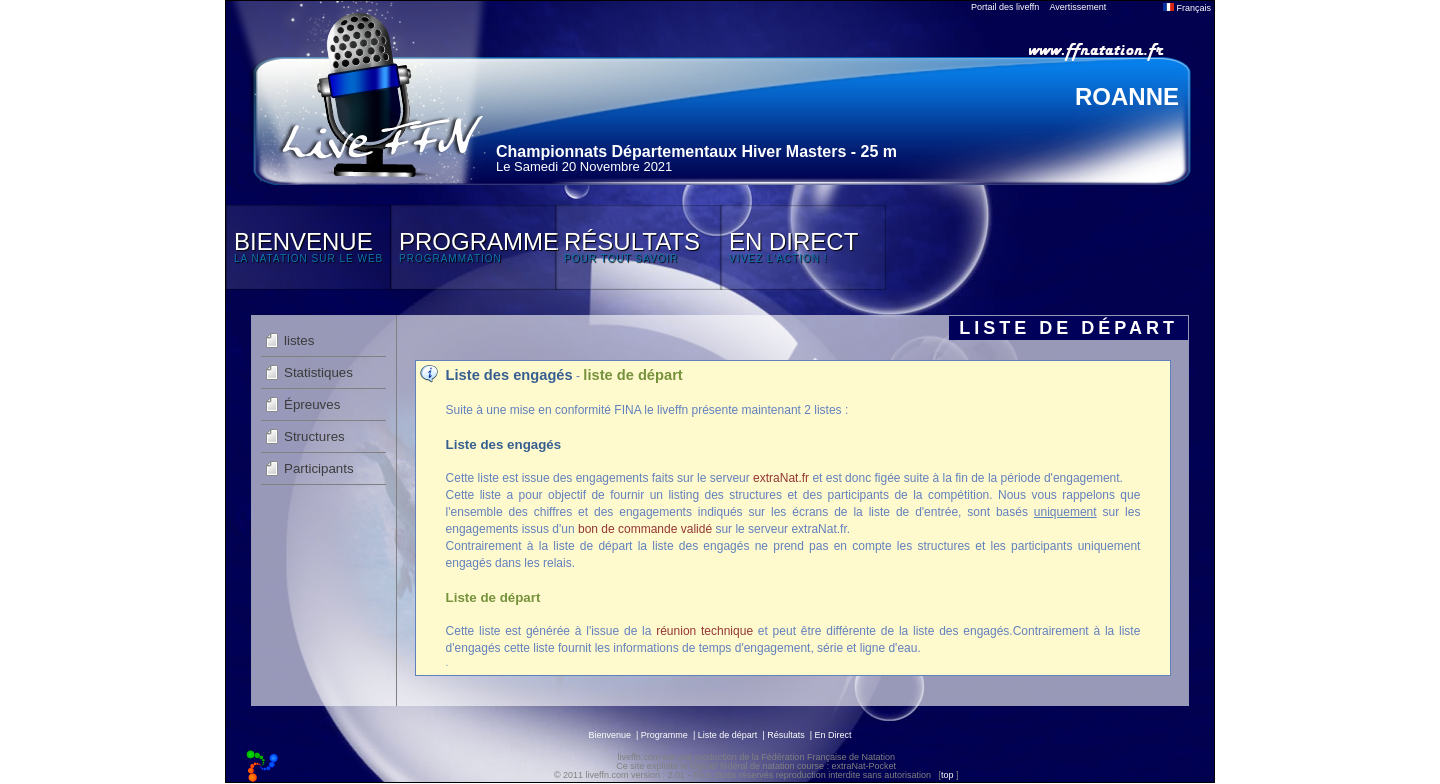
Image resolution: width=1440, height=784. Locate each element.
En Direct (833, 735)
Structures (314, 436)
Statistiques (318, 372)
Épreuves (312, 404)
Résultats (786, 735)
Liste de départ (728, 735)
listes (299, 340)
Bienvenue (609, 735)
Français (1187, 8)
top (947, 775)
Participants (319, 468)
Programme (664, 735)
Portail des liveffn (1005, 7)
